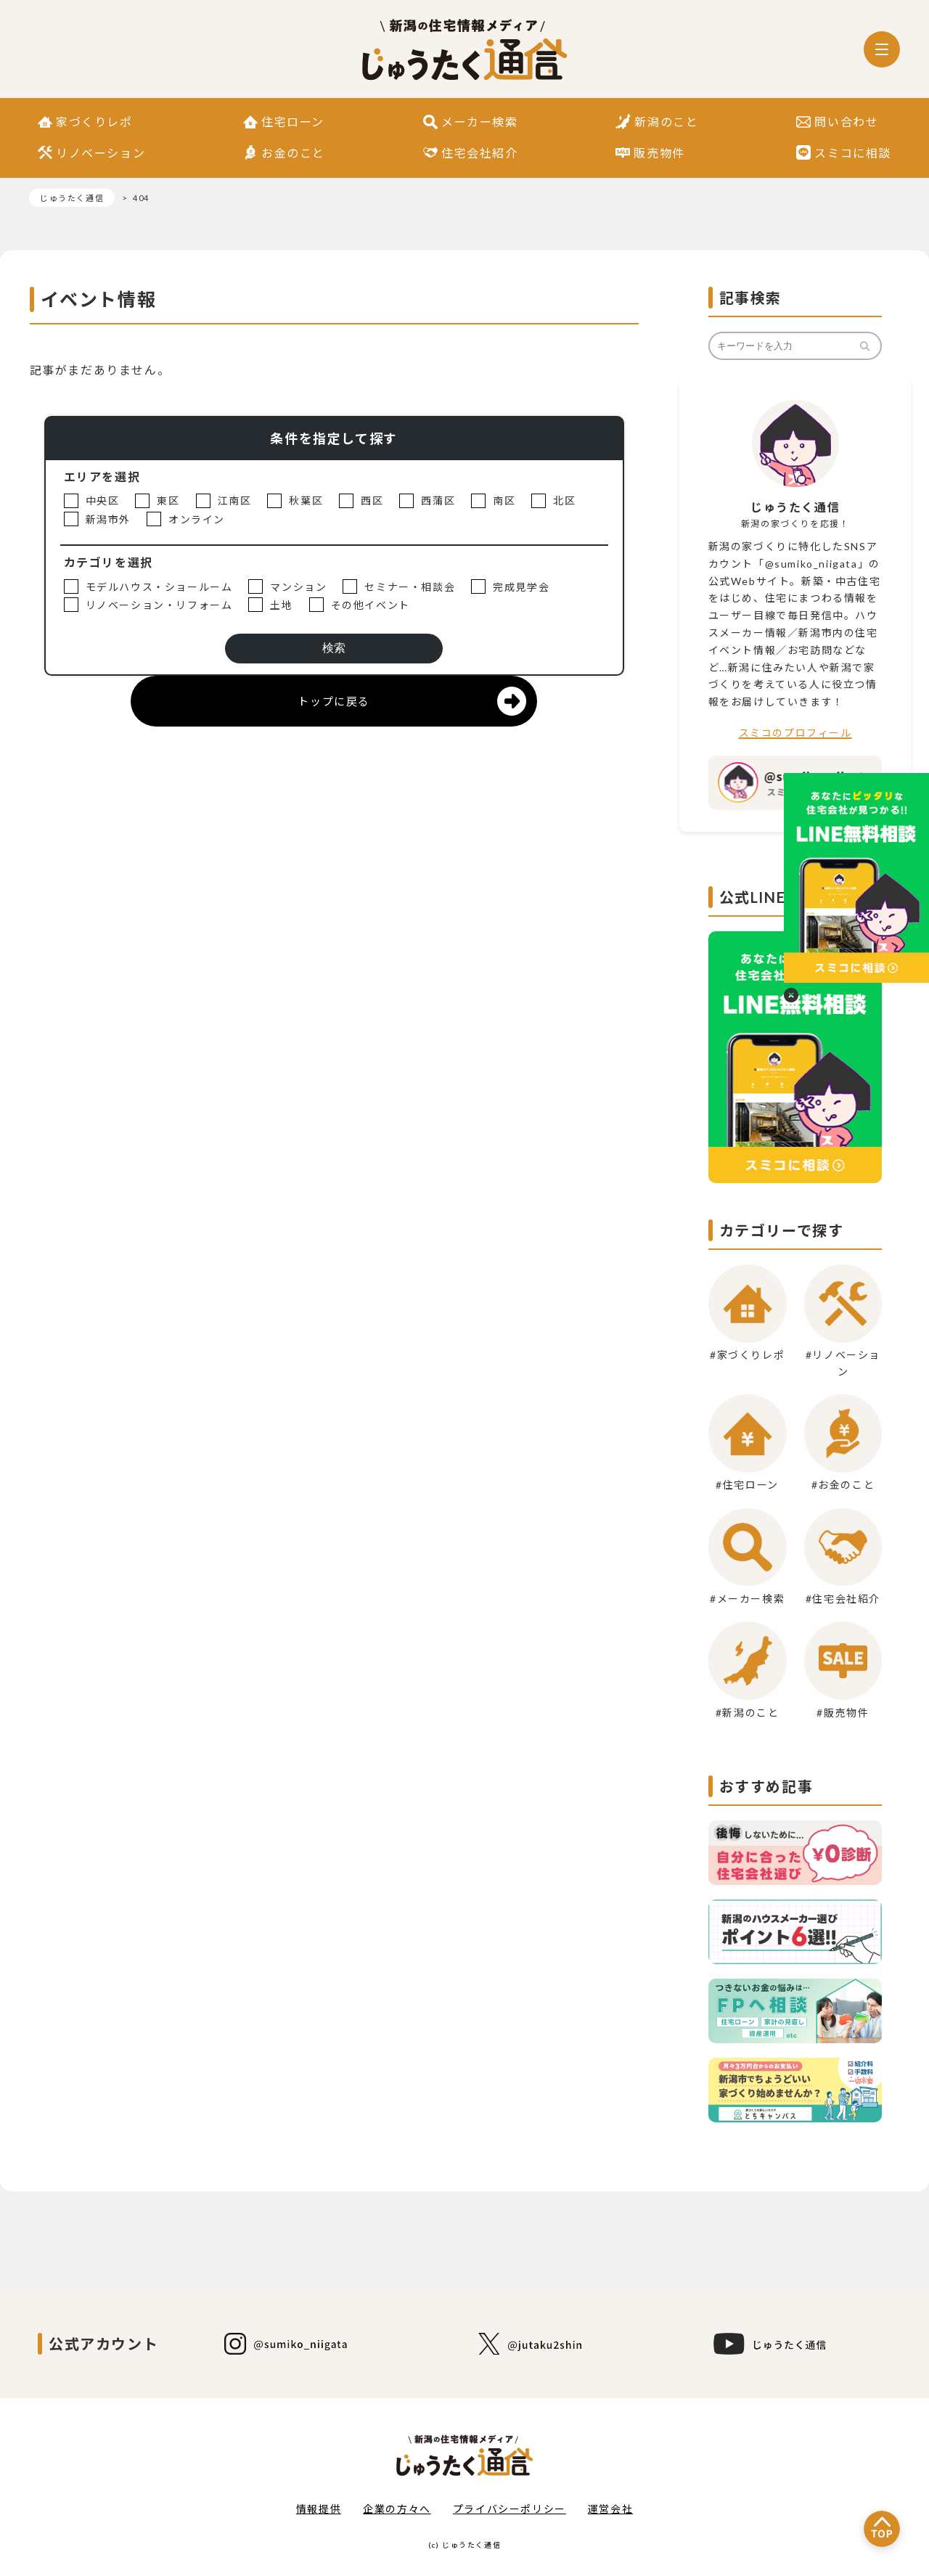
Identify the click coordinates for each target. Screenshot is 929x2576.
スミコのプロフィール (795, 733)
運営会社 (610, 2509)
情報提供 (318, 2509)
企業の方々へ (397, 2509)
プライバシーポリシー (509, 2509)
